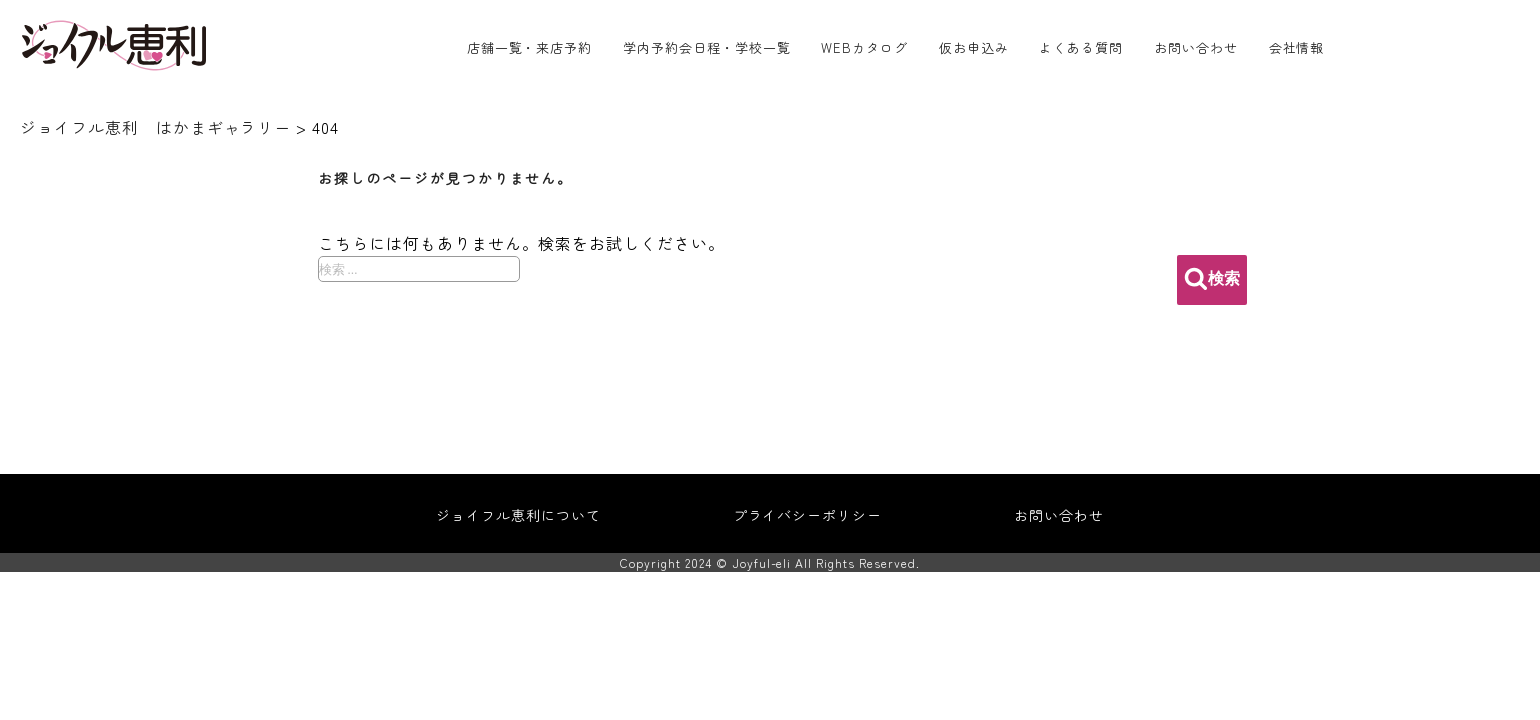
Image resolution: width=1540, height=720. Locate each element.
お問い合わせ (1196, 47)
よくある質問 (1081, 47)
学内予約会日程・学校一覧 (707, 47)
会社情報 (1297, 47)
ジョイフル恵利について (518, 515)
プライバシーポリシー (808, 515)
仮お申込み (974, 47)
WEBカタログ (864, 47)
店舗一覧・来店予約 (530, 47)
